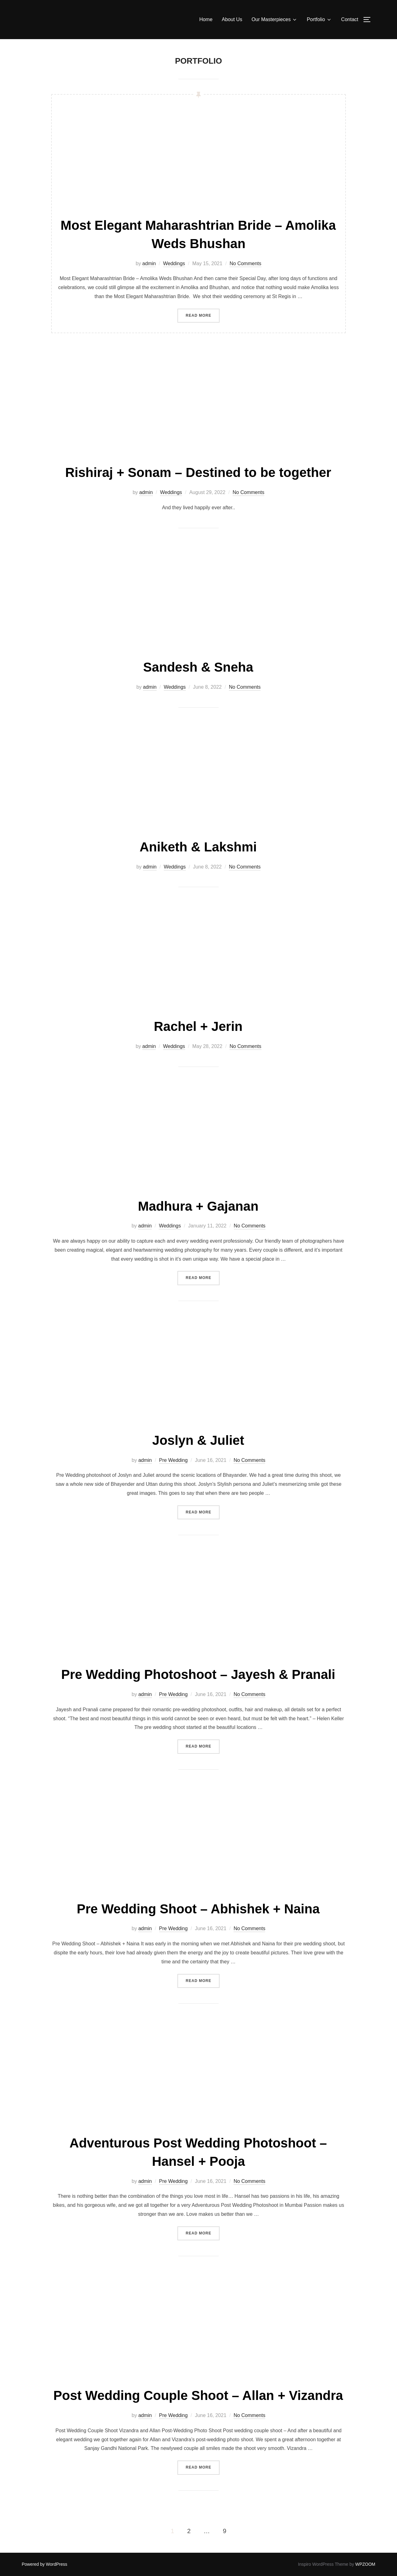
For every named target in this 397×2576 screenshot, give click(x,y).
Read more (203, 315)
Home (205, 19)
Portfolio (319, 19)
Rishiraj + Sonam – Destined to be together (198, 472)
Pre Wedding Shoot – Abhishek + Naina (198, 1909)
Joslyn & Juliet (198, 1440)
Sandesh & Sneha (198, 667)
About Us (232, 19)
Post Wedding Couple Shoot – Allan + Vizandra (198, 2395)
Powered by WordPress (44, 2564)
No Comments (245, 263)
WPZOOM (365, 2564)
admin (149, 263)
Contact (349, 19)
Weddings (174, 263)
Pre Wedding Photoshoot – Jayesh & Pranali (198, 1674)
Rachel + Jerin (198, 1026)
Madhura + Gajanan (198, 1206)
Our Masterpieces (274, 19)
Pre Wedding (173, 1460)
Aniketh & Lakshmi (198, 847)
